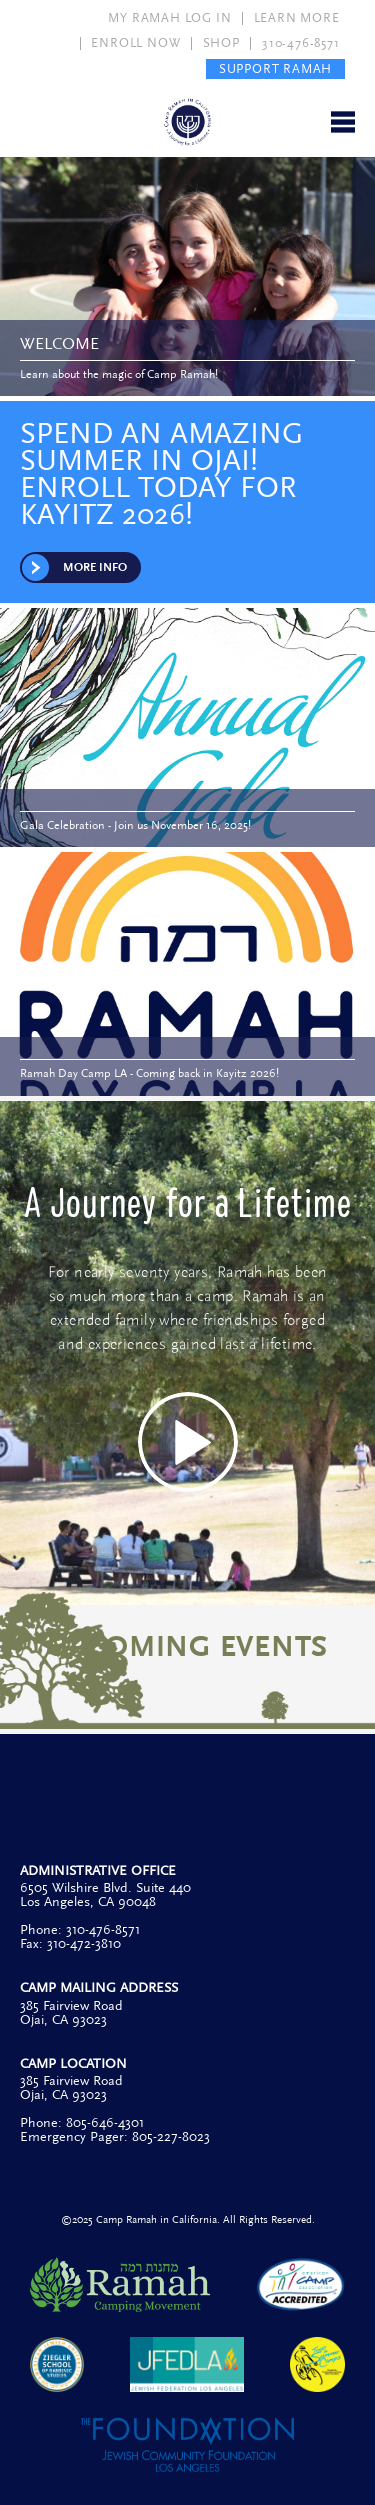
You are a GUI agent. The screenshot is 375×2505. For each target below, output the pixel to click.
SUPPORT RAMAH (275, 69)
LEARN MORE (297, 18)
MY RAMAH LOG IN (169, 18)
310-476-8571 (301, 43)
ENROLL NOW (135, 43)
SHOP (221, 43)
